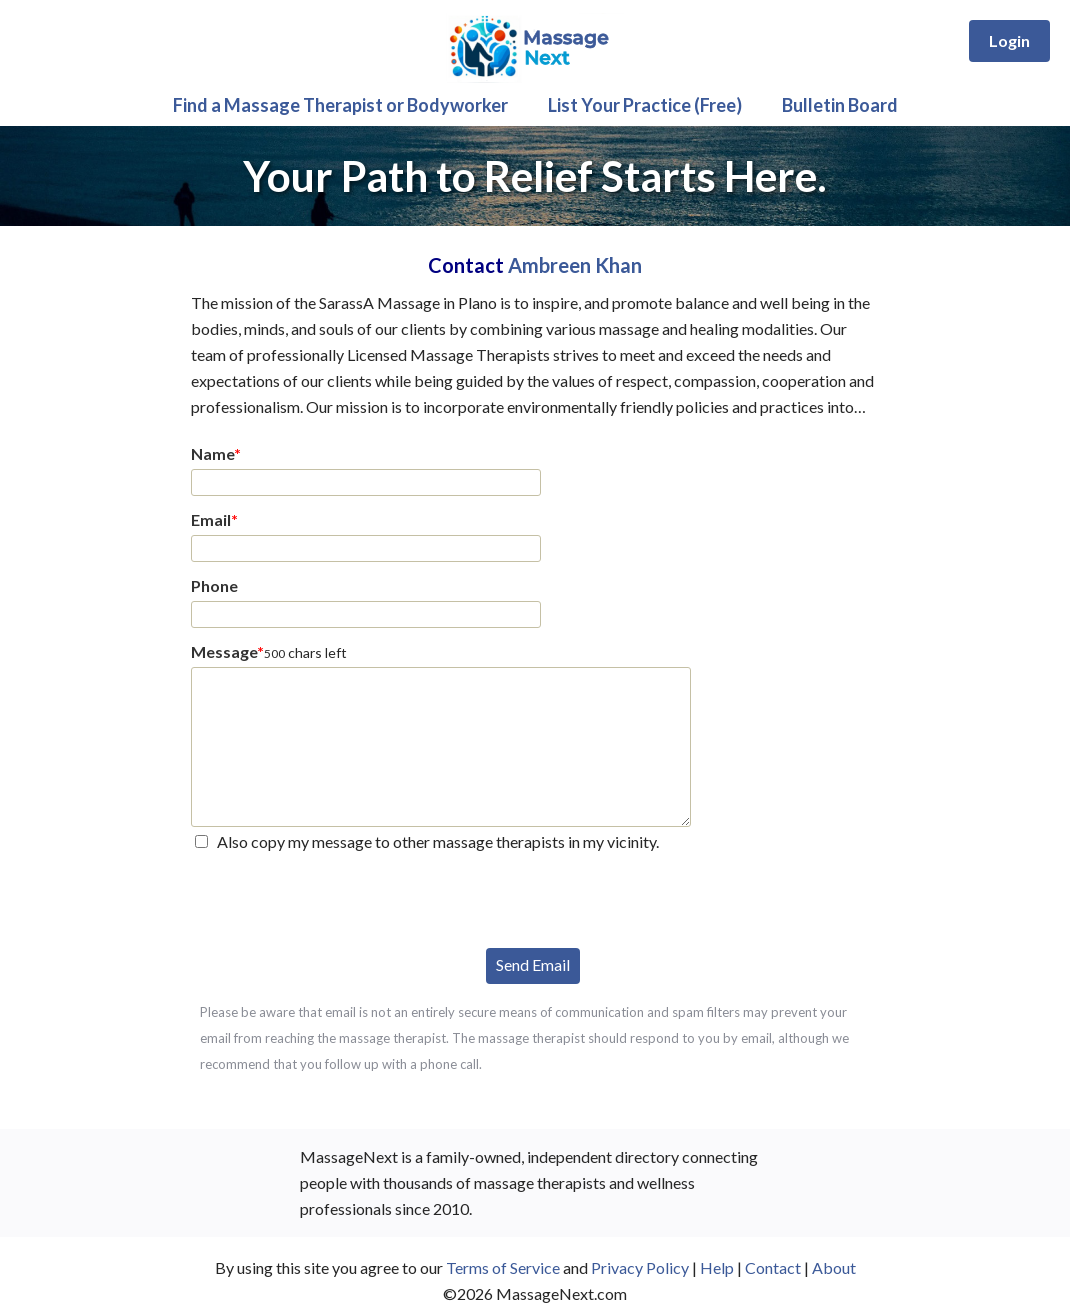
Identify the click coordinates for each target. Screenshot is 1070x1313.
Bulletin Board (840, 105)
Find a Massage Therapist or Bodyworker (340, 105)
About (834, 1267)
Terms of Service (503, 1267)
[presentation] (343, 898)
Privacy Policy (640, 1267)
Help (717, 1267)
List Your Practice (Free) (645, 105)
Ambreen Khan (575, 265)
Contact (773, 1267)
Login (1009, 40)
